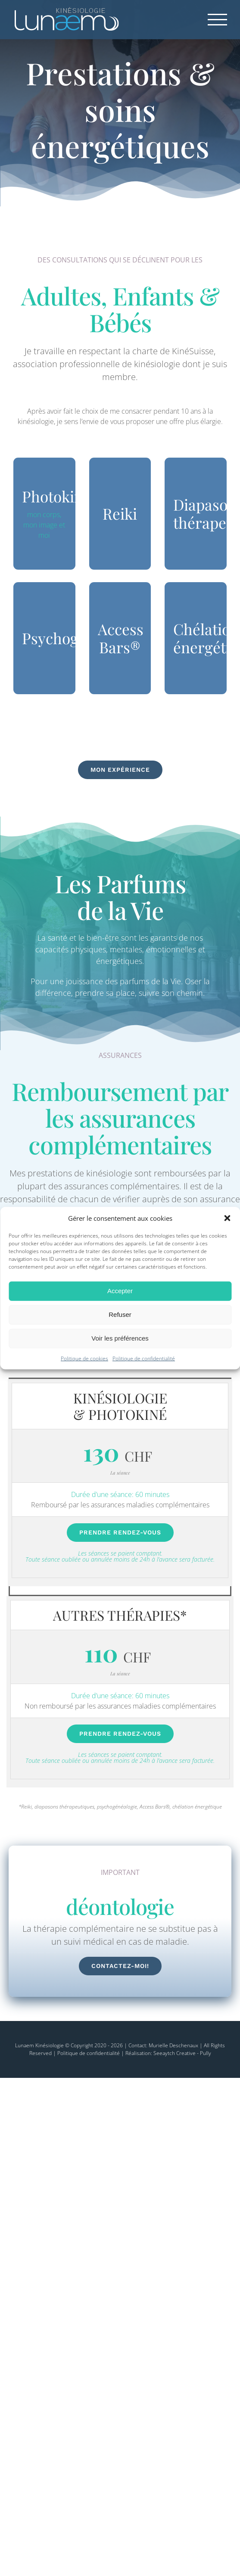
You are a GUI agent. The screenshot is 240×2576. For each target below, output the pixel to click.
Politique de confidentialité (143, 1358)
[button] (227, 1218)
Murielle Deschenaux (173, 2045)
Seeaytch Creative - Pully (182, 2053)
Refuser (120, 1314)
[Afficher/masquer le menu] (217, 19)
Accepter (120, 1290)
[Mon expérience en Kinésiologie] (120, 770)
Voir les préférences (120, 1338)
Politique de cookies (84, 1358)
